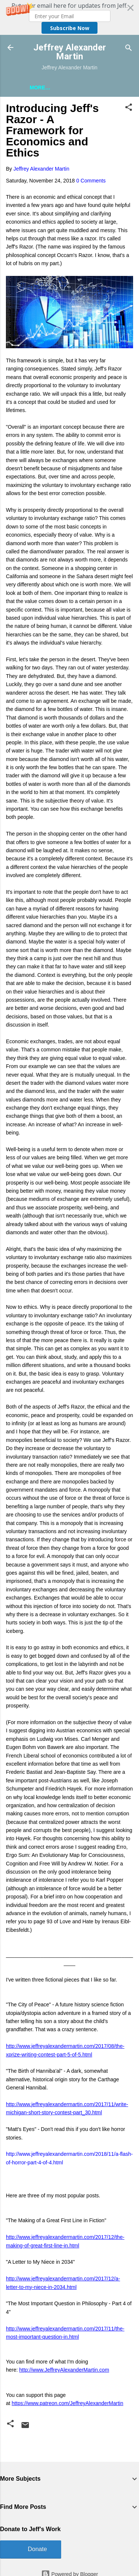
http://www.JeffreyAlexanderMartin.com (64, 2370)
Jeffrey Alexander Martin (69, 52)
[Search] (128, 48)
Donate (37, 2549)
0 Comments (91, 181)
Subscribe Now (69, 28)
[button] (69, 17)
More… (40, 87)
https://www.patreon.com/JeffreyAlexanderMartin (67, 2403)
